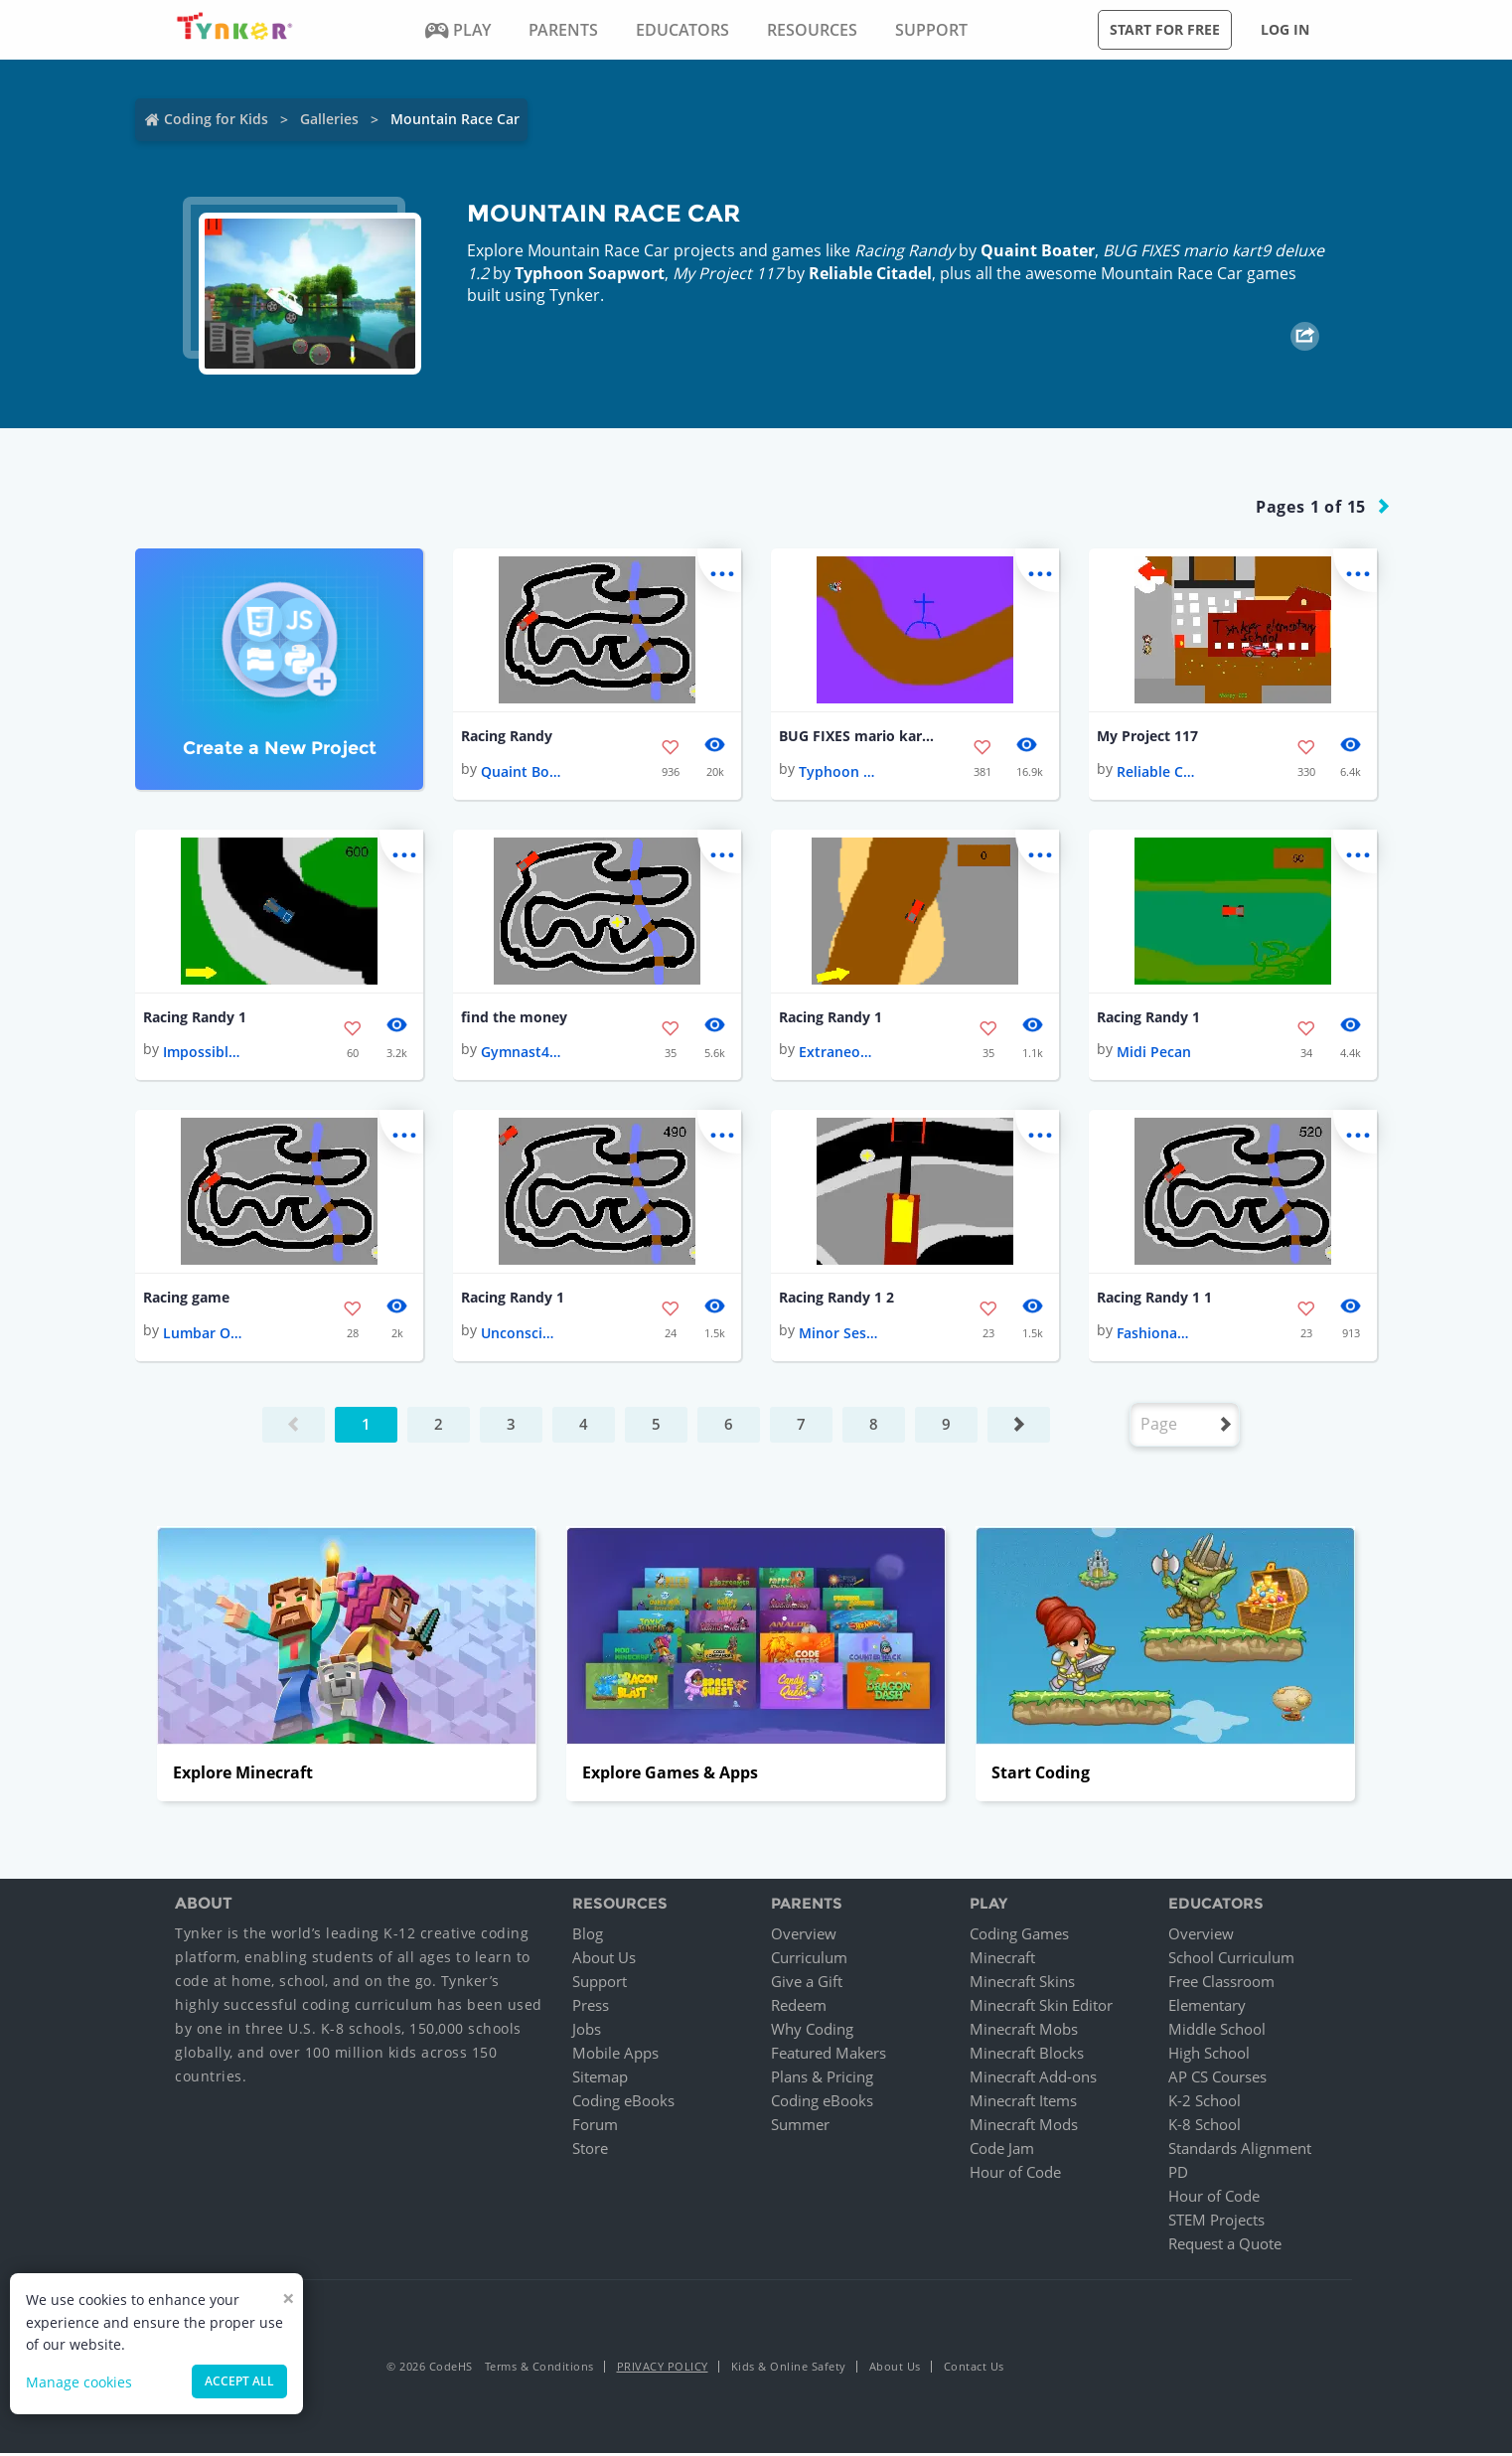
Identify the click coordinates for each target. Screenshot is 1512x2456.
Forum (595, 2127)
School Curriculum (1231, 1960)
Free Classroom (1221, 1984)
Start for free (1165, 29)
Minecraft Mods (1024, 2127)
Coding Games (1019, 1936)
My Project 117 (1147, 736)
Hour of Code (1015, 2175)
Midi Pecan (1154, 1053)
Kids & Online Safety (788, 2369)
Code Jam (1002, 2151)
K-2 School (1204, 2103)
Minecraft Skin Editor (1041, 2008)
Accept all (239, 2381)
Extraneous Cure (838, 1053)
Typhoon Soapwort (590, 273)
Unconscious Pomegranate (520, 1335)
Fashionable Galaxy (1156, 1335)
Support (599, 1984)
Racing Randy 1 (194, 1018)
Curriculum (809, 1960)
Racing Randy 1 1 (1154, 1300)
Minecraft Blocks (1027, 2056)
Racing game (186, 1300)
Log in (1285, 29)
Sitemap (600, 2079)
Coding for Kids (216, 118)
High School (1209, 2056)
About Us (604, 1960)
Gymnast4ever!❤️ (520, 1053)
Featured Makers (828, 2056)
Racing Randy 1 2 (836, 1300)
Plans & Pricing (822, 2079)
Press (590, 2008)
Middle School (1217, 2032)
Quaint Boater (1038, 250)
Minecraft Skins (1022, 1984)
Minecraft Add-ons (1033, 2079)
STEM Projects (1216, 2222)
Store (590, 2151)
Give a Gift (806, 1984)
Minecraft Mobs (1024, 2032)
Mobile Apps (615, 2056)
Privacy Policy (662, 2369)
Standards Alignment (1239, 2151)
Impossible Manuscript (202, 1053)
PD (1178, 2175)
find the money (514, 1018)
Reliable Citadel (870, 273)
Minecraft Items (1023, 2103)
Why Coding (812, 2032)
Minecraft (1002, 1960)
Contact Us (974, 2369)
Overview (803, 1936)
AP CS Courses (1217, 2079)
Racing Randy (506, 736)
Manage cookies (79, 2382)
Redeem (799, 2008)
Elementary (1207, 2008)
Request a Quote (1225, 2246)
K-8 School (1204, 2127)
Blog (587, 1936)
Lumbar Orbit (202, 1335)
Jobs (586, 2032)
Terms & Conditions (539, 2369)
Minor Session (838, 1335)
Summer (800, 2127)
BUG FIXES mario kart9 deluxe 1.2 (858, 736)
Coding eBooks (623, 2103)
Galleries (329, 118)
